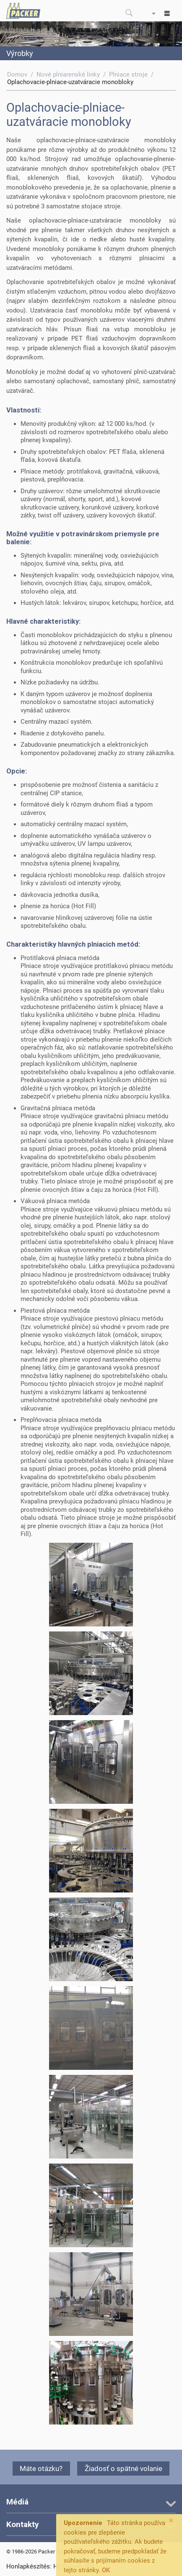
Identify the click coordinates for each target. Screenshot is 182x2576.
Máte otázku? (41, 2468)
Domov (17, 74)
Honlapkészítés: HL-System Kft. (50, 2566)
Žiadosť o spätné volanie (123, 2468)
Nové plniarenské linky (68, 74)
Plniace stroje (128, 74)
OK (106, 2570)
